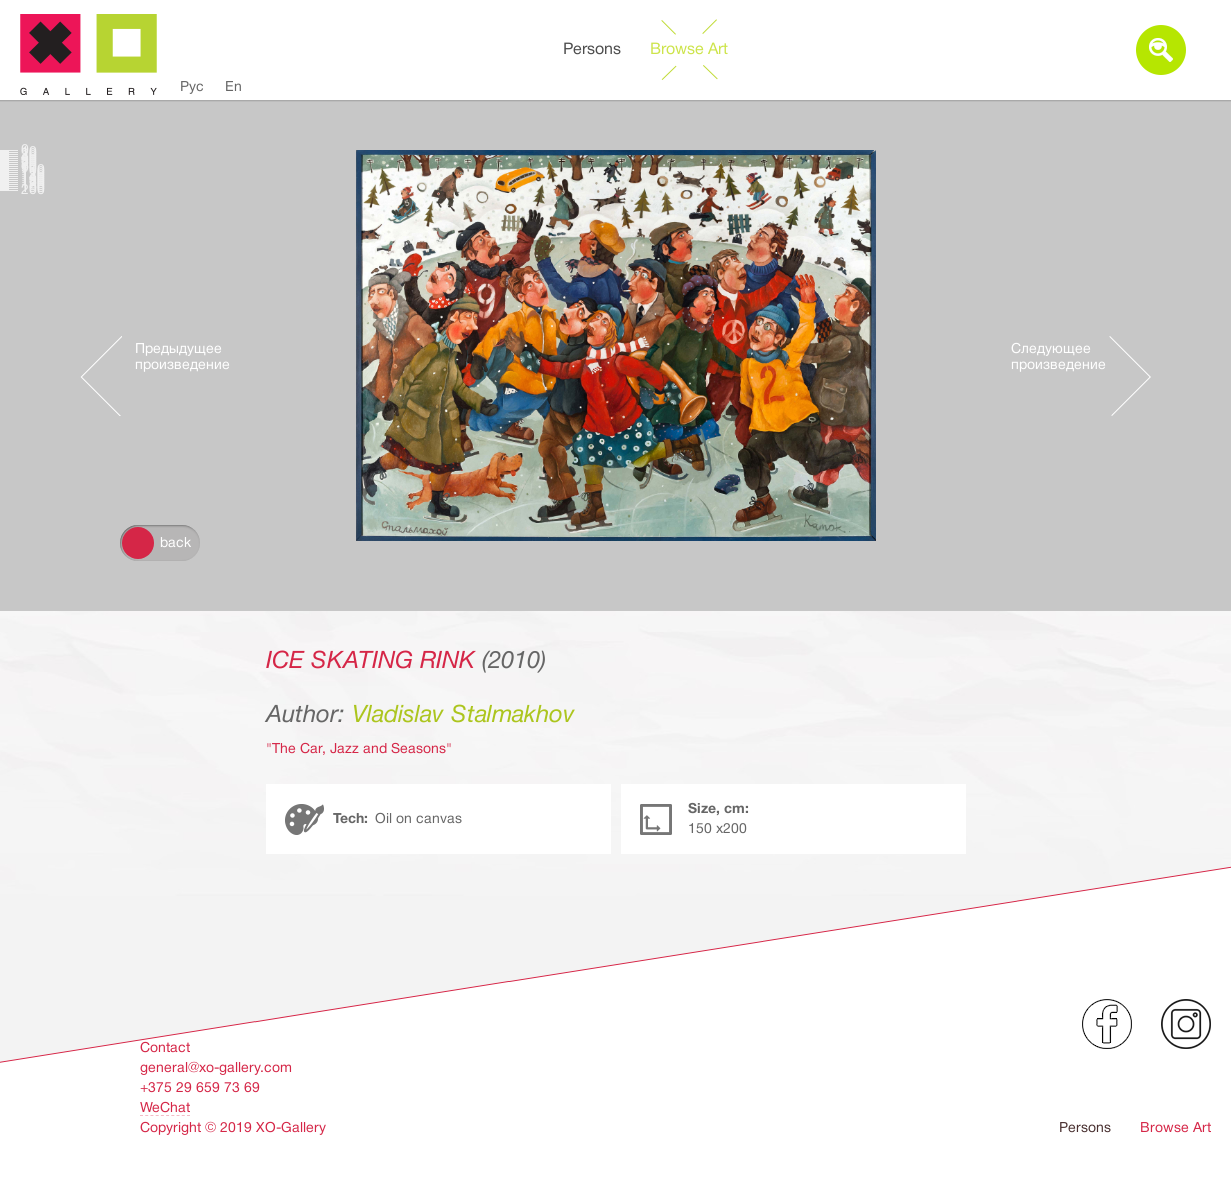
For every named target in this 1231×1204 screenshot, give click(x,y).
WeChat (165, 1107)
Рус (192, 86)
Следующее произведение (1058, 356)
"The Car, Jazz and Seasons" (359, 748)
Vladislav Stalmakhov (463, 714)
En (233, 86)
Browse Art (689, 49)
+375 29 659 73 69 (200, 1087)
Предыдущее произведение (182, 356)
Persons (592, 49)
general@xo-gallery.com (216, 1067)
